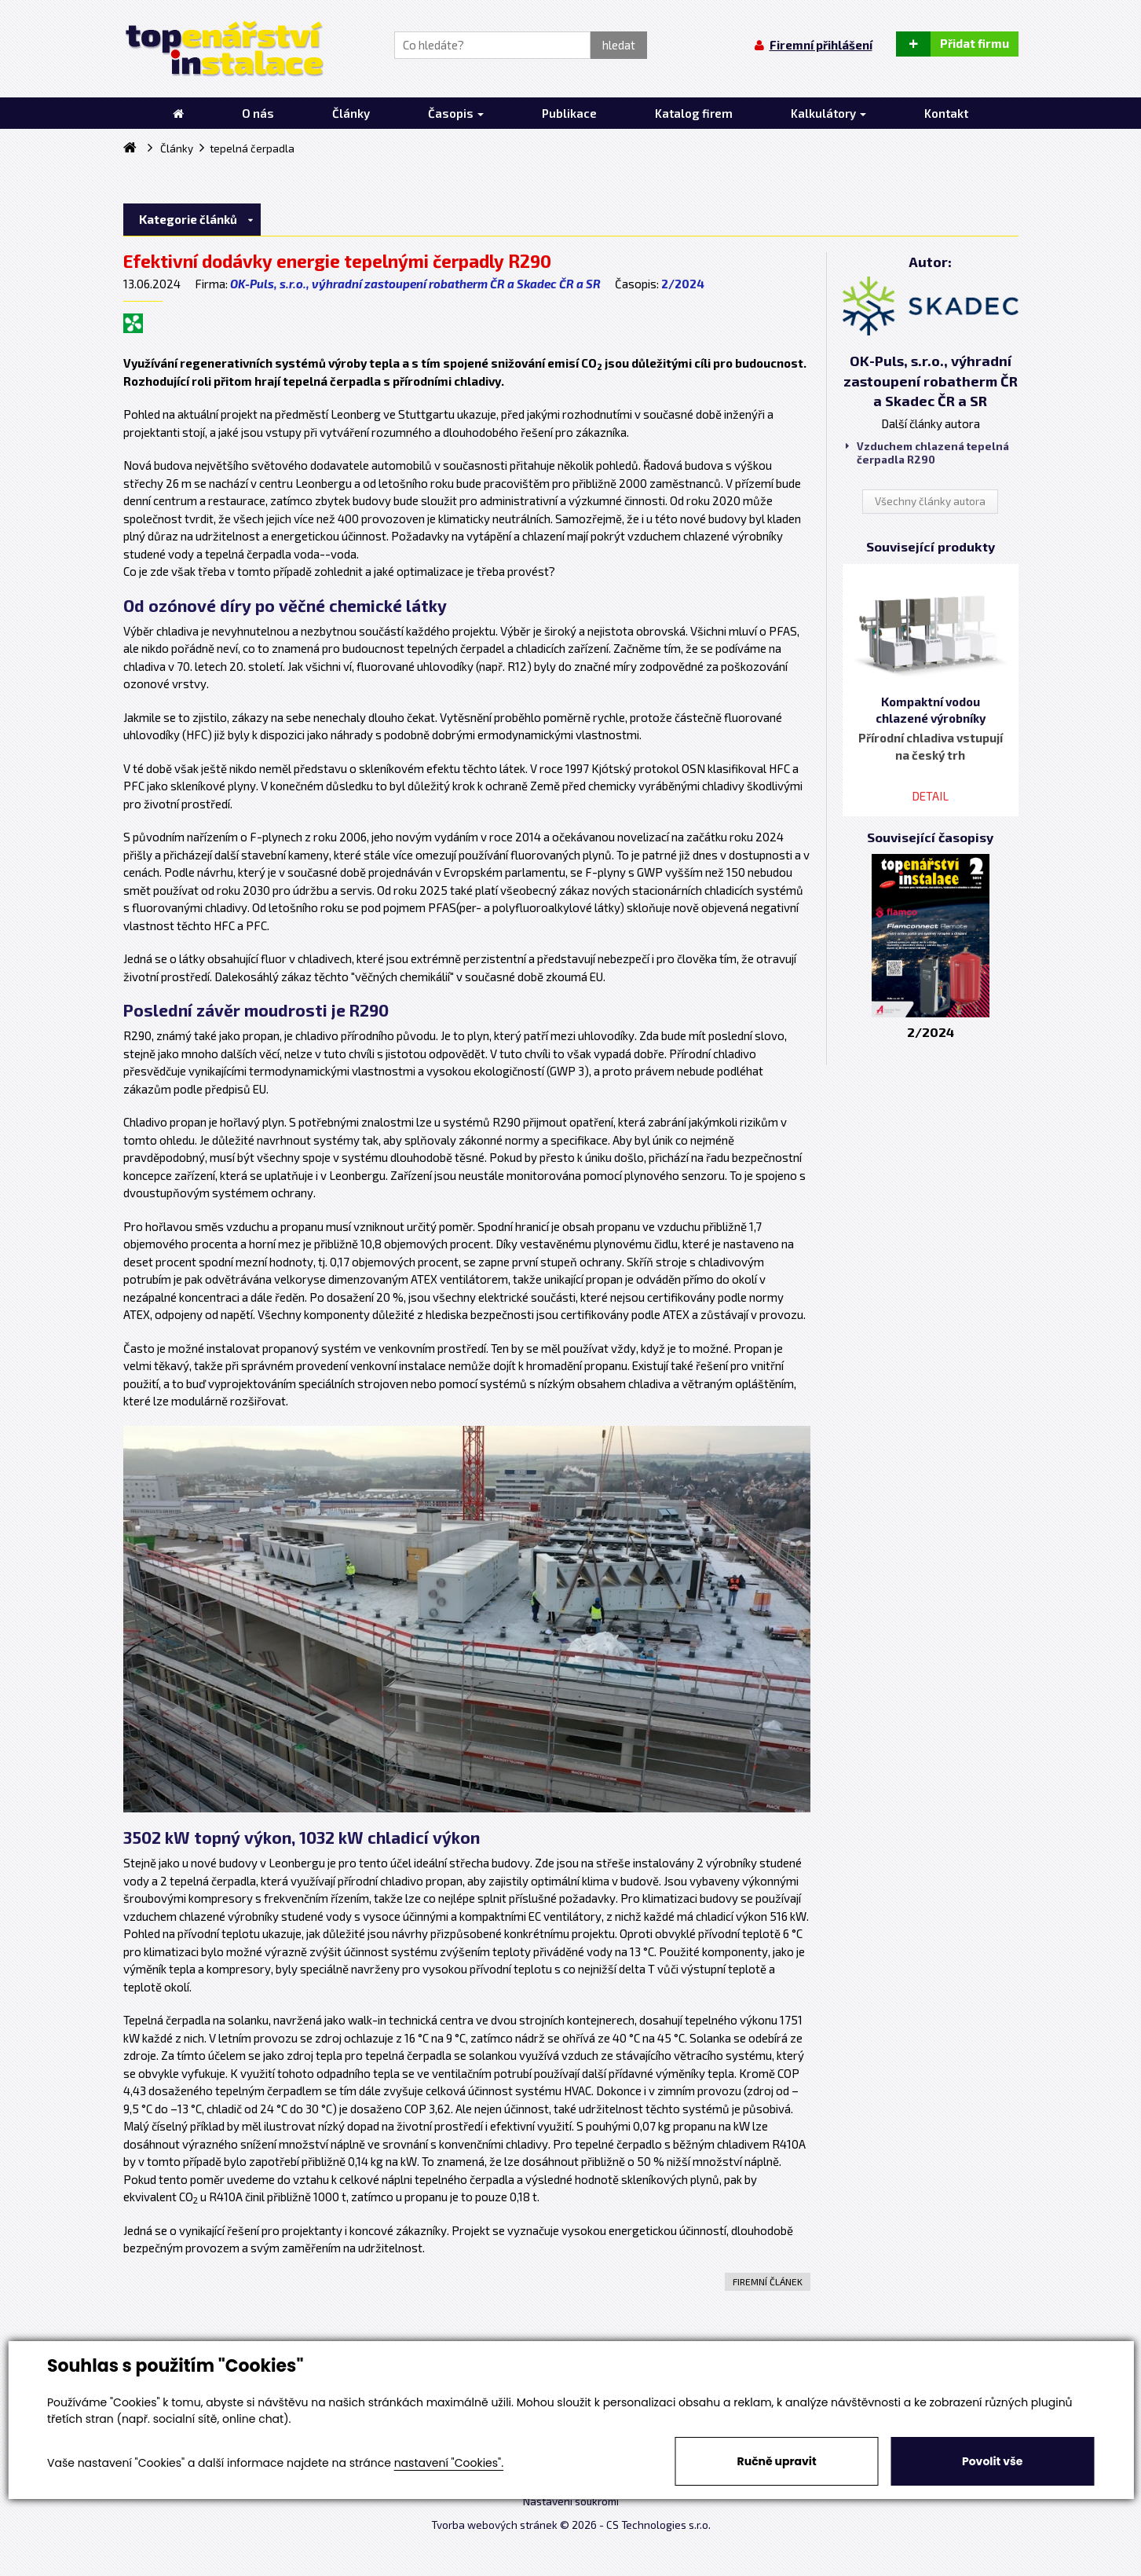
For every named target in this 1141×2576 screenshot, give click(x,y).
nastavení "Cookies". (448, 2463)
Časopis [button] (456, 113)
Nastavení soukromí (571, 2501)
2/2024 (682, 284)
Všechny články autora (930, 501)
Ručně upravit (777, 2461)
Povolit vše (992, 2461)
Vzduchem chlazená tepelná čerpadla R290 (927, 452)
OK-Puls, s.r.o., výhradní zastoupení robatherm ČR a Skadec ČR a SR (415, 284)
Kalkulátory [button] (828, 113)
